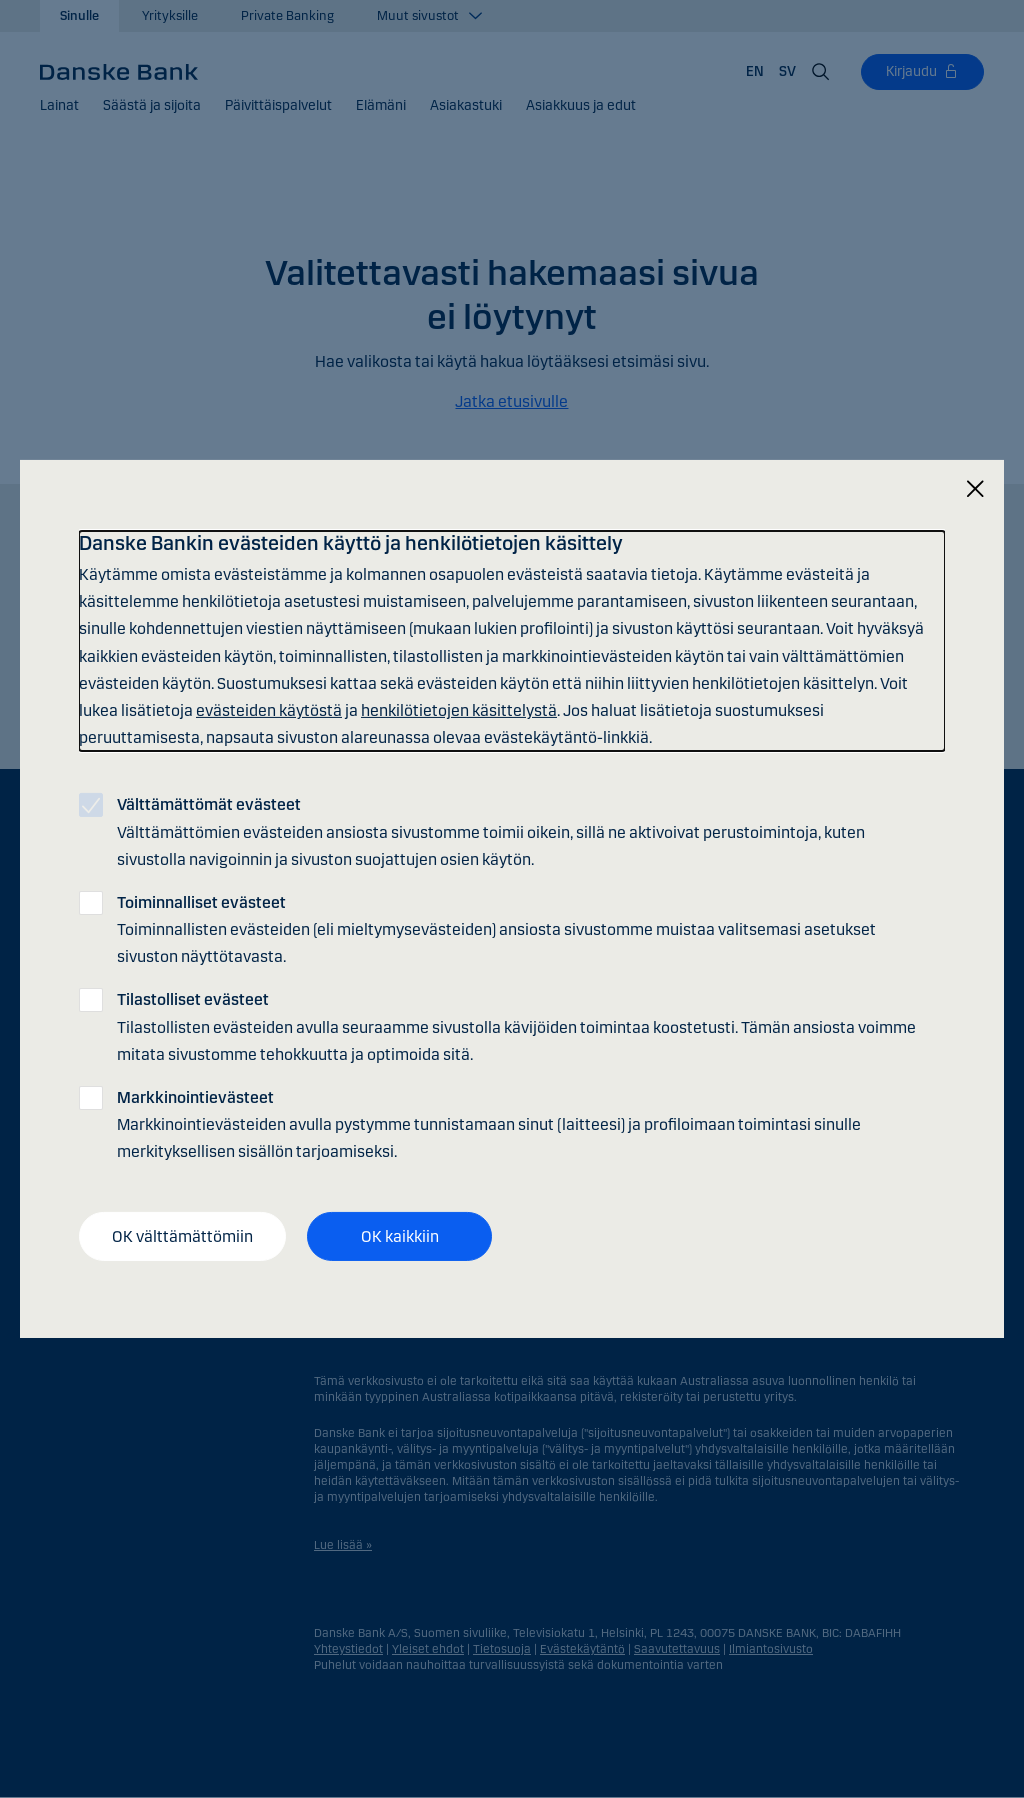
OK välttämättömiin (182, 1235)
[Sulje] (975, 489)
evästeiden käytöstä (269, 710)
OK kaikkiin (400, 1235)
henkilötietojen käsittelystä (459, 710)
